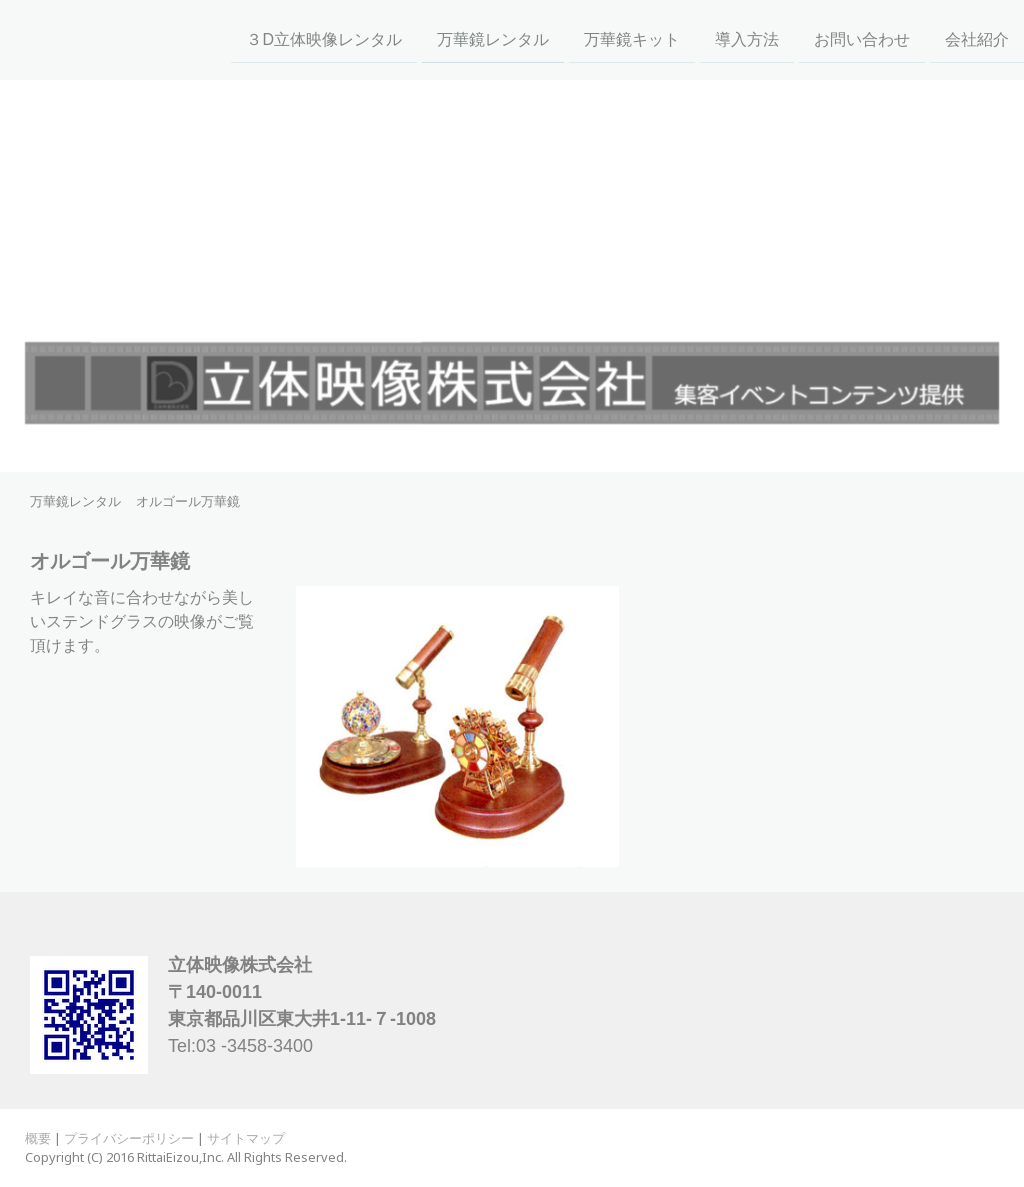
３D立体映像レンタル (324, 38)
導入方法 (747, 38)
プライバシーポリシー (129, 1138)
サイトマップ (246, 1138)
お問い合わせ (862, 38)
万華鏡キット (632, 38)
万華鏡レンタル (493, 38)
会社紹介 (977, 38)
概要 (38, 1138)
